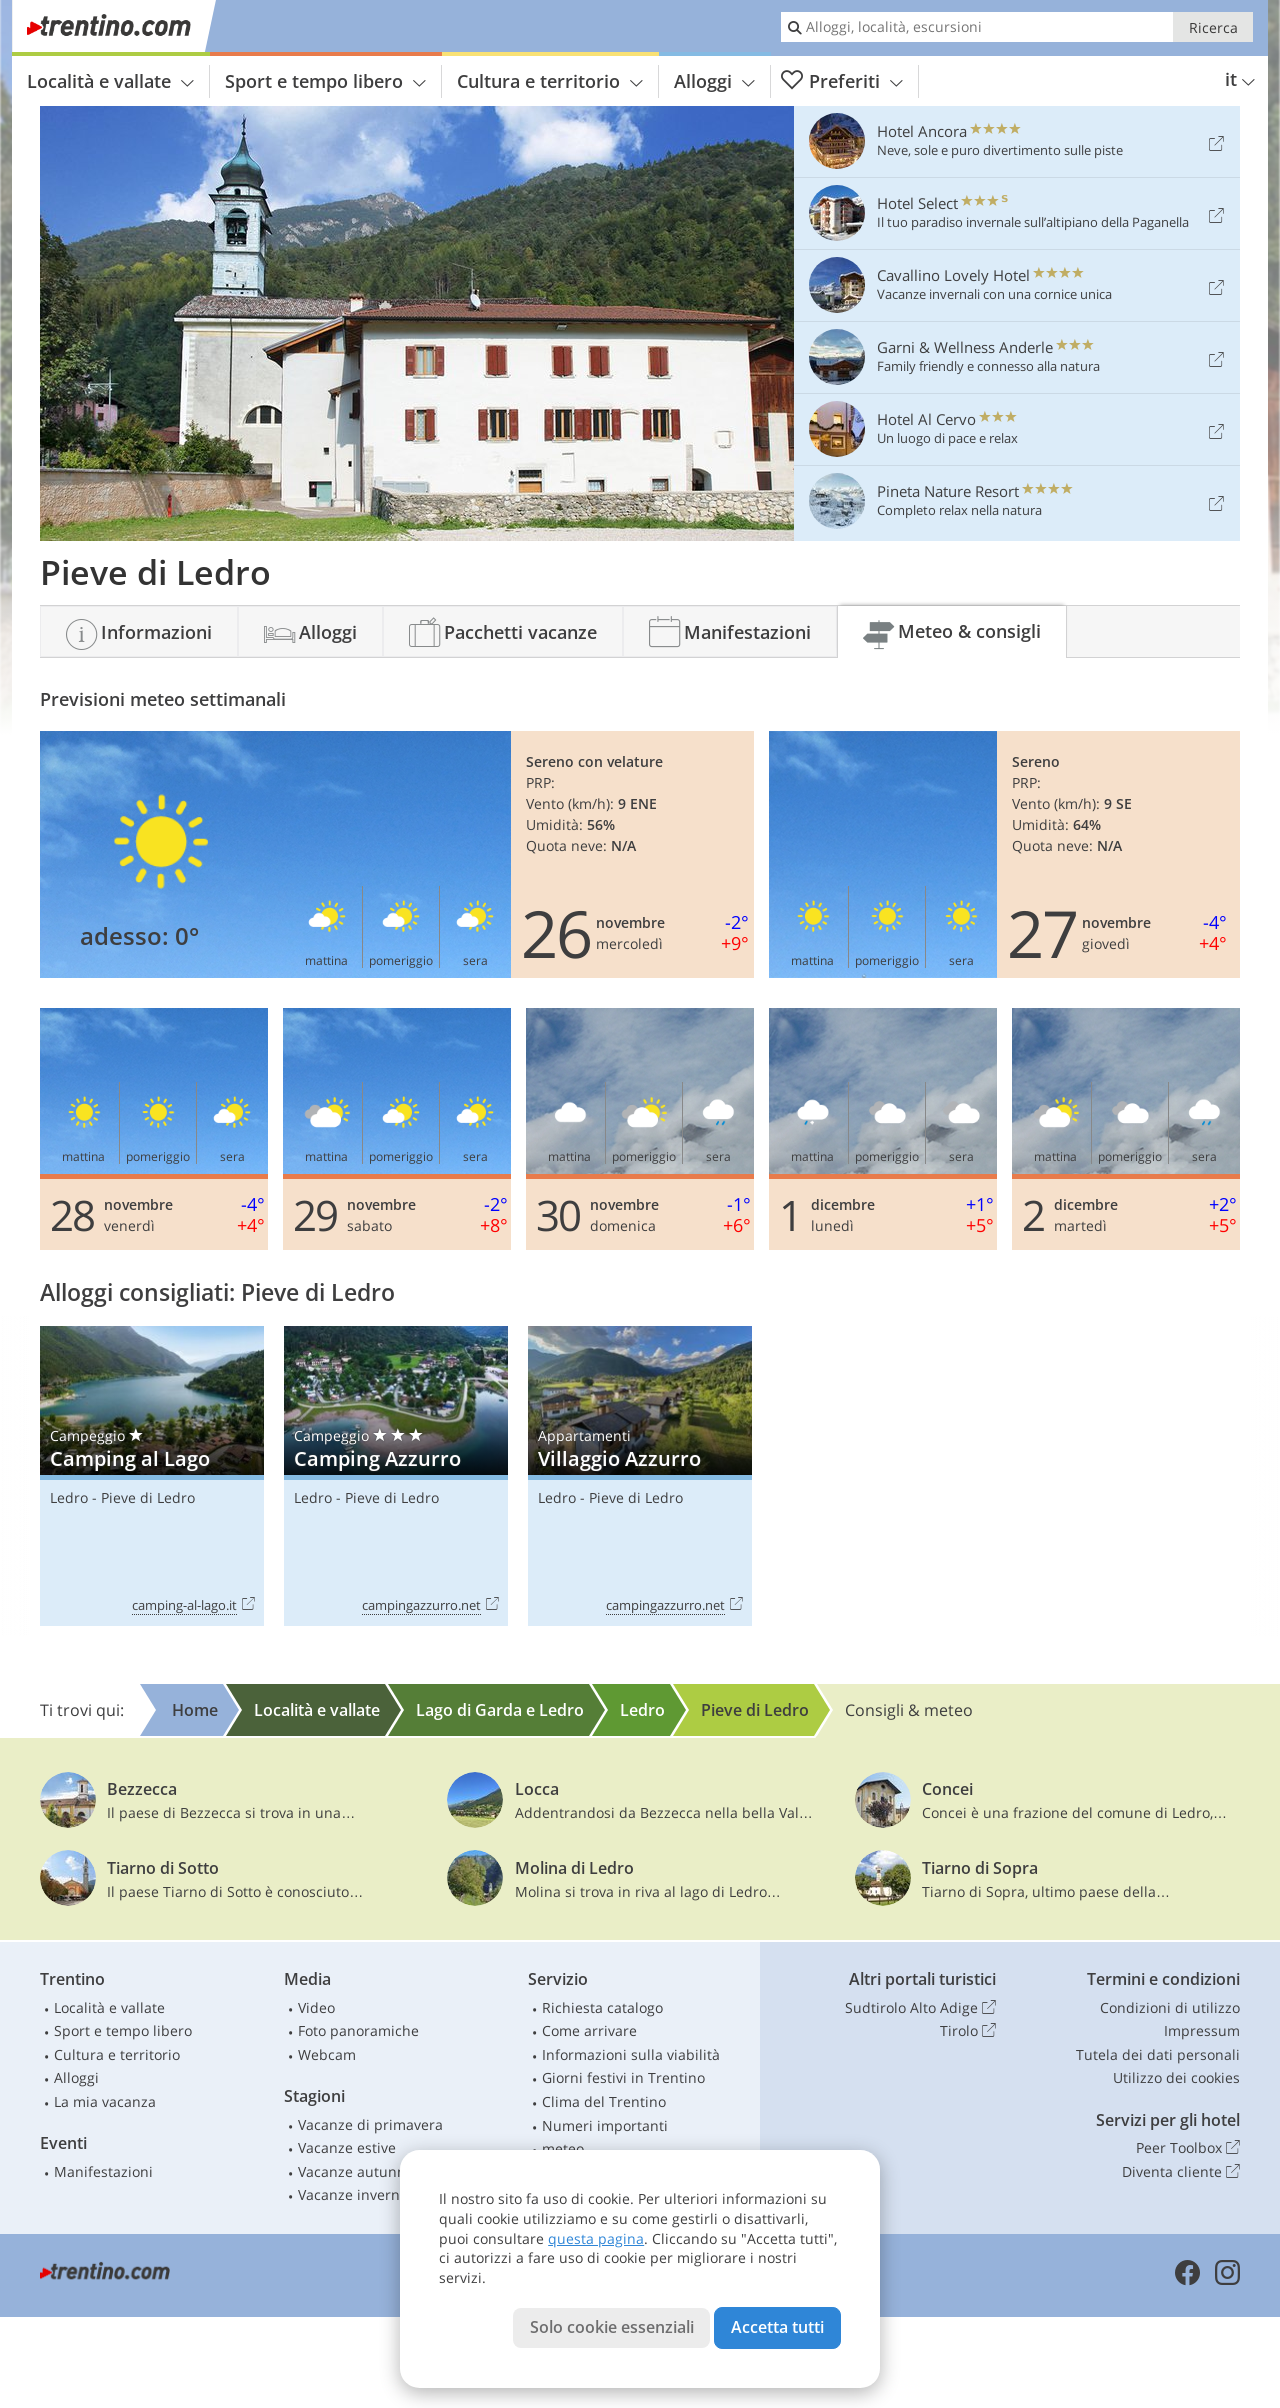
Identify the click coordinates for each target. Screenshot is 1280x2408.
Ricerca (1213, 27)
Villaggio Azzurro (640, 1476)
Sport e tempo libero (325, 81)
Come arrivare (589, 2030)
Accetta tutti (777, 2327)
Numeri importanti (605, 2125)
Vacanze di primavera (370, 2124)
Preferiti (842, 81)
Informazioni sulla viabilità (631, 2054)
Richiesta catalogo (602, 2007)
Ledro (69, 1497)
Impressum (1202, 2030)
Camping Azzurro (396, 1476)
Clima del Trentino (604, 2101)
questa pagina (596, 2238)
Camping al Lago (152, 1476)
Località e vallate (110, 81)
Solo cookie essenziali (612, 2327)
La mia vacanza (105, 2101)
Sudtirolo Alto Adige (920, 2008)
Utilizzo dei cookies (1176, 2077)
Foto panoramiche (358, 2030)
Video (316, 2007)
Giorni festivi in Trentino (623, 2077)
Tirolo (968, 2031)
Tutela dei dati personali (1158, 2054)
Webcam (327, 2054)
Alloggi (714, 81)
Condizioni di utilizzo (1170, 2007)
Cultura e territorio (550, 81)
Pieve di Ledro (148, 1497)
